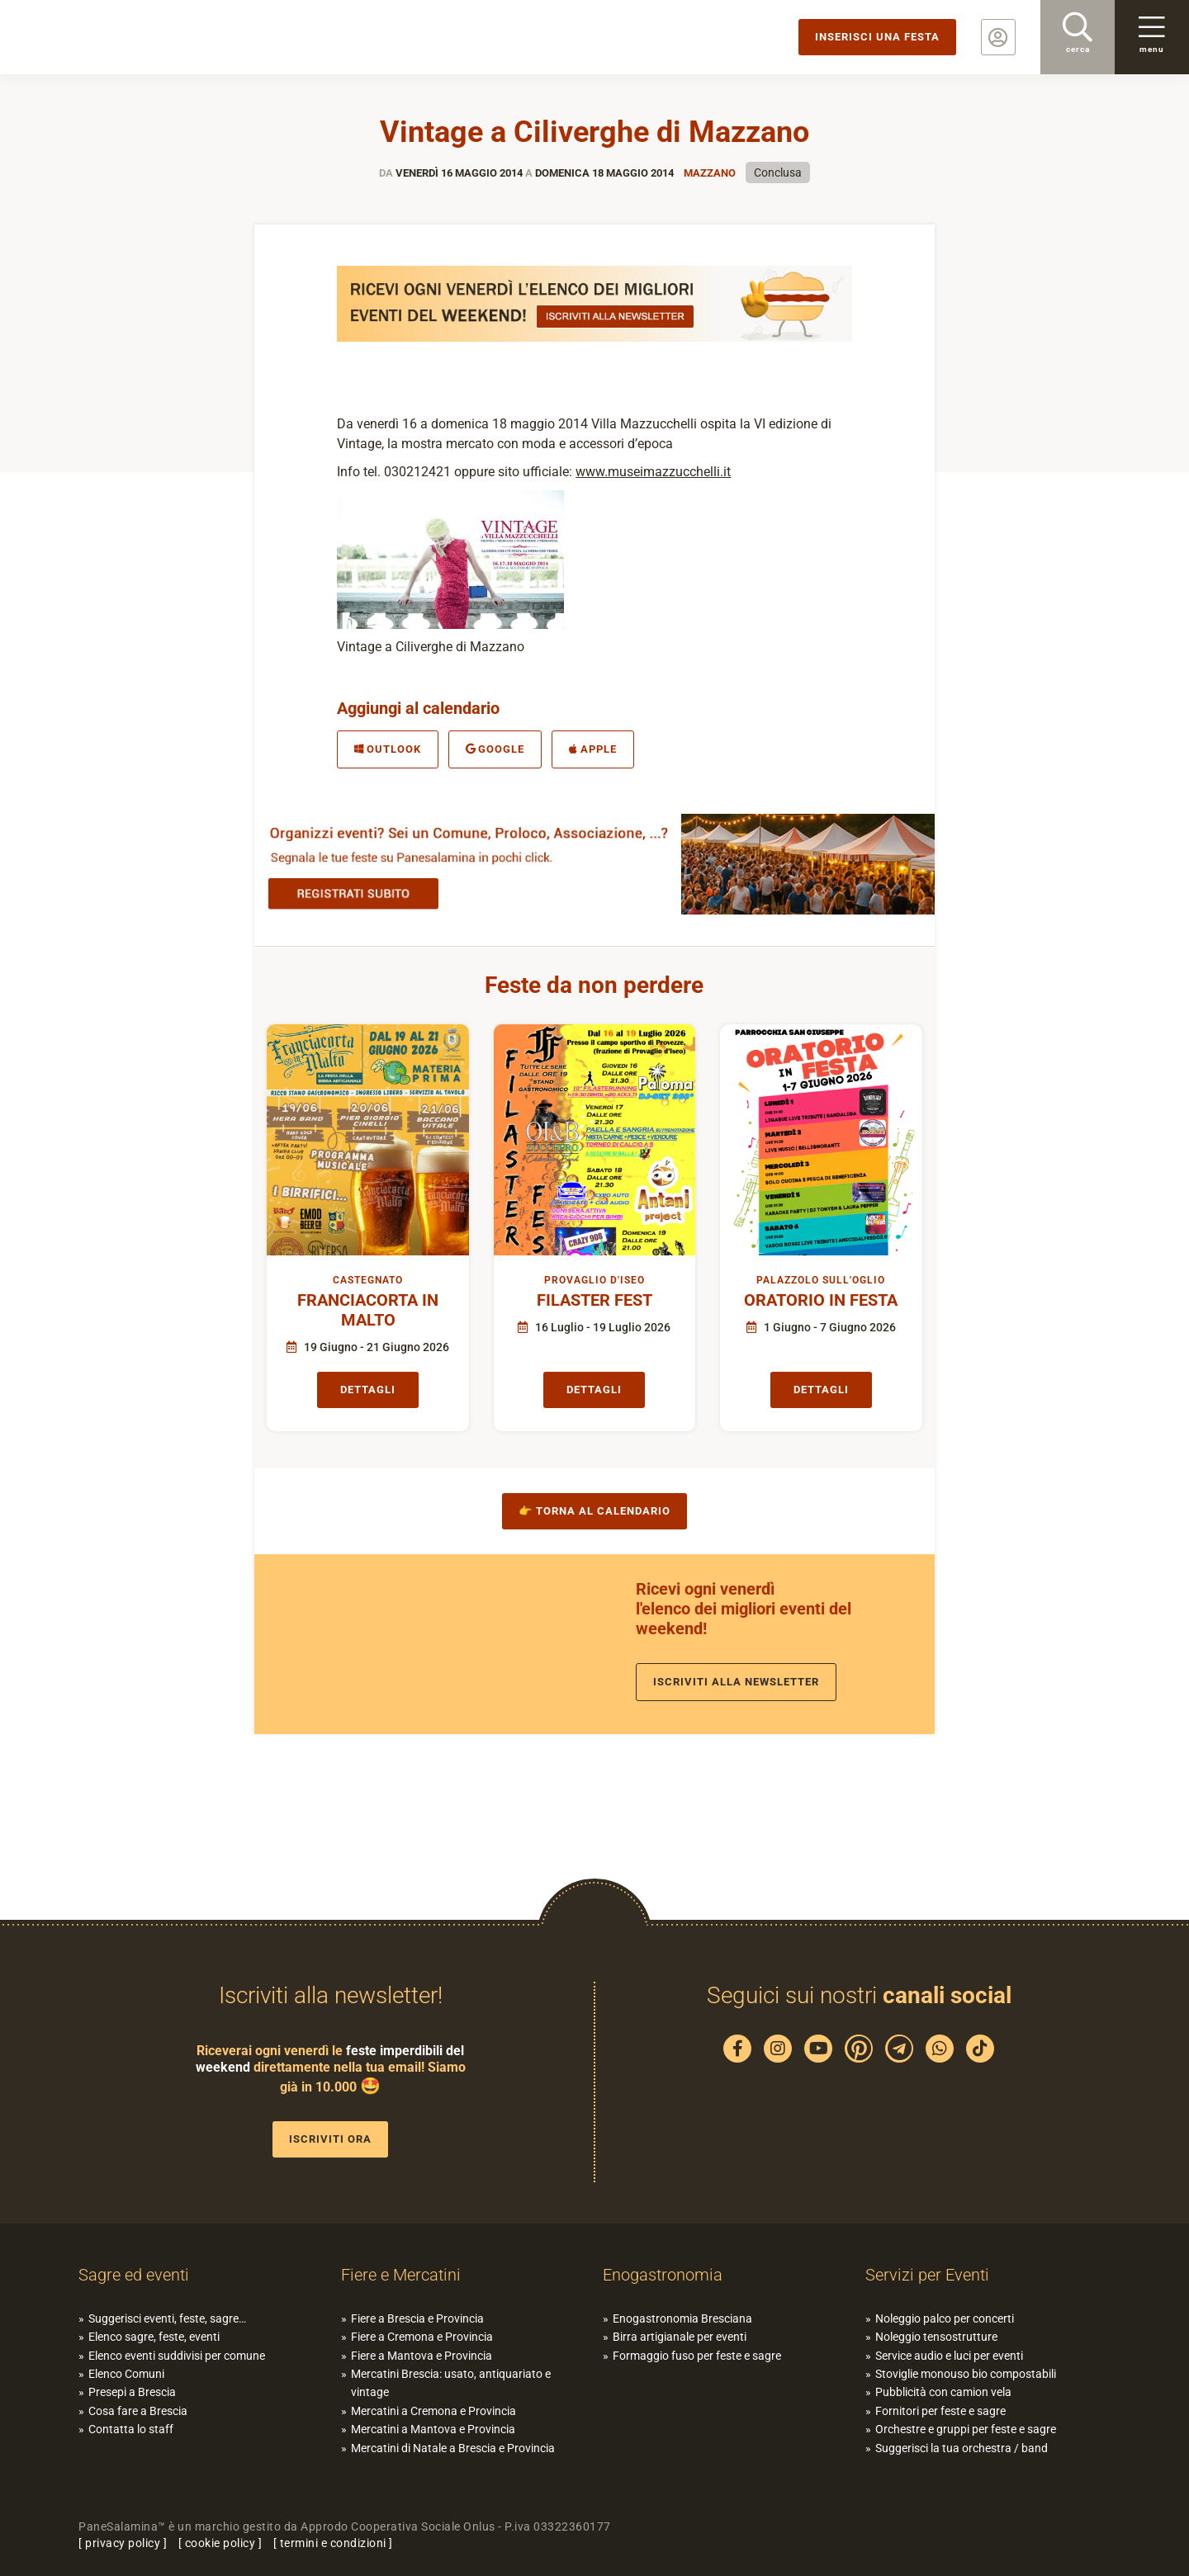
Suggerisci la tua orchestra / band (961, 2448)
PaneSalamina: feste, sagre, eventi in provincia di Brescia (128, 37)
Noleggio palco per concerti (944, 2318)
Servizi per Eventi (927, 2275)
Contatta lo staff (130, 2429)
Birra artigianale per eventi (679, 2336)
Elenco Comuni (126, 2373)
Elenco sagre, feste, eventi (154, 2336)
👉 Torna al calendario (594, 1511)
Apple (593, 749)
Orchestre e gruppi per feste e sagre (965, 2429)
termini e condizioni (333, 2543)
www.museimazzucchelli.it (653, 472)
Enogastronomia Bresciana (682, 2318)
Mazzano (710, 173)
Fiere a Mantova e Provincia (421, 2355)
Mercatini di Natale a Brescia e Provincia (453, 2448)
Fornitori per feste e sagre (940, 2411)
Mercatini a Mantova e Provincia (433, 2429)
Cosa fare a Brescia (137, 2411)
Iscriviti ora (330, 2139)
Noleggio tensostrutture (936, 2336)
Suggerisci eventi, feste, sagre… (167, 2318)
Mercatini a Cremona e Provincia (433, 2411)
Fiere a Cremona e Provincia (422, 2336)
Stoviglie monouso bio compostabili (965, 2373)
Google (495, 749)
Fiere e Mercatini (401, 2275)
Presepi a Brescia (132, 2392)
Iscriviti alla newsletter (736, 1682)
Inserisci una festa (877, 37)
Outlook (387, 749)
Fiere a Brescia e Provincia (417, 2318)
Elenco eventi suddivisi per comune (176, 2355)
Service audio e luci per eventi (949, 2355)
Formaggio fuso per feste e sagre (697, 2355)
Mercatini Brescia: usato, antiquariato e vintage (451, 2383)
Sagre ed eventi (133, 2275)
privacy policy (122, 2543)
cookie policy (220, 2543)
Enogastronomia (662, 2275)
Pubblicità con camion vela (943, 2392)
